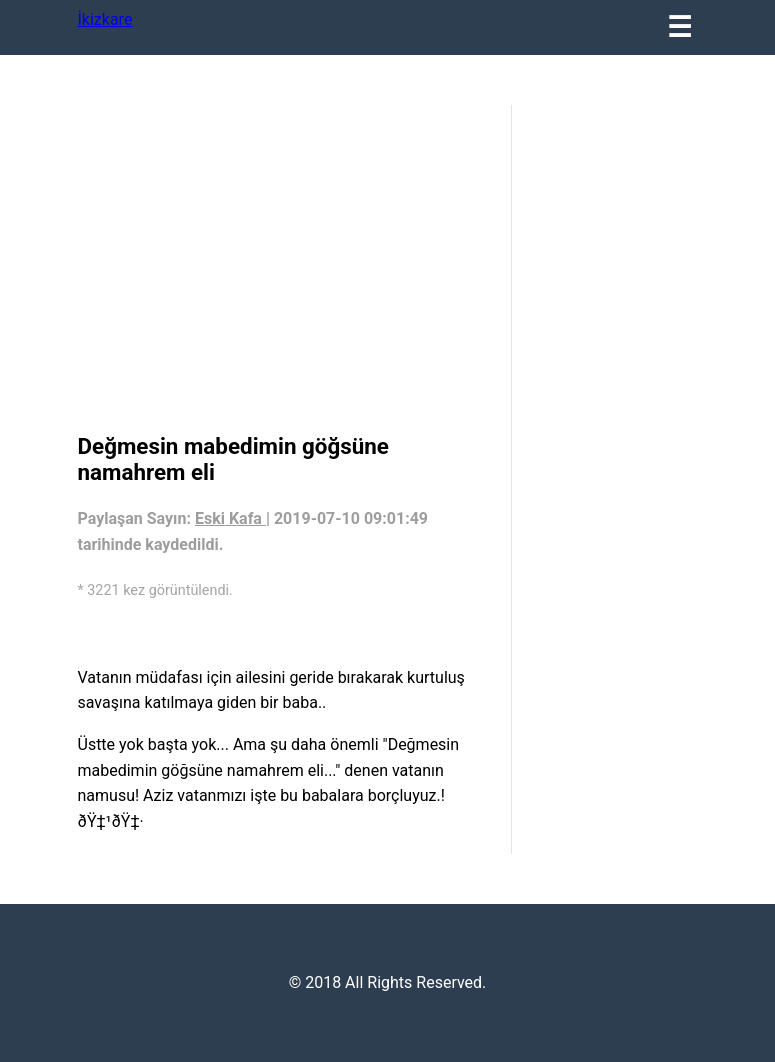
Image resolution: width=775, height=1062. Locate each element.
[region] (284, 265)
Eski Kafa (230, 518)
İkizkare (105, 19)
